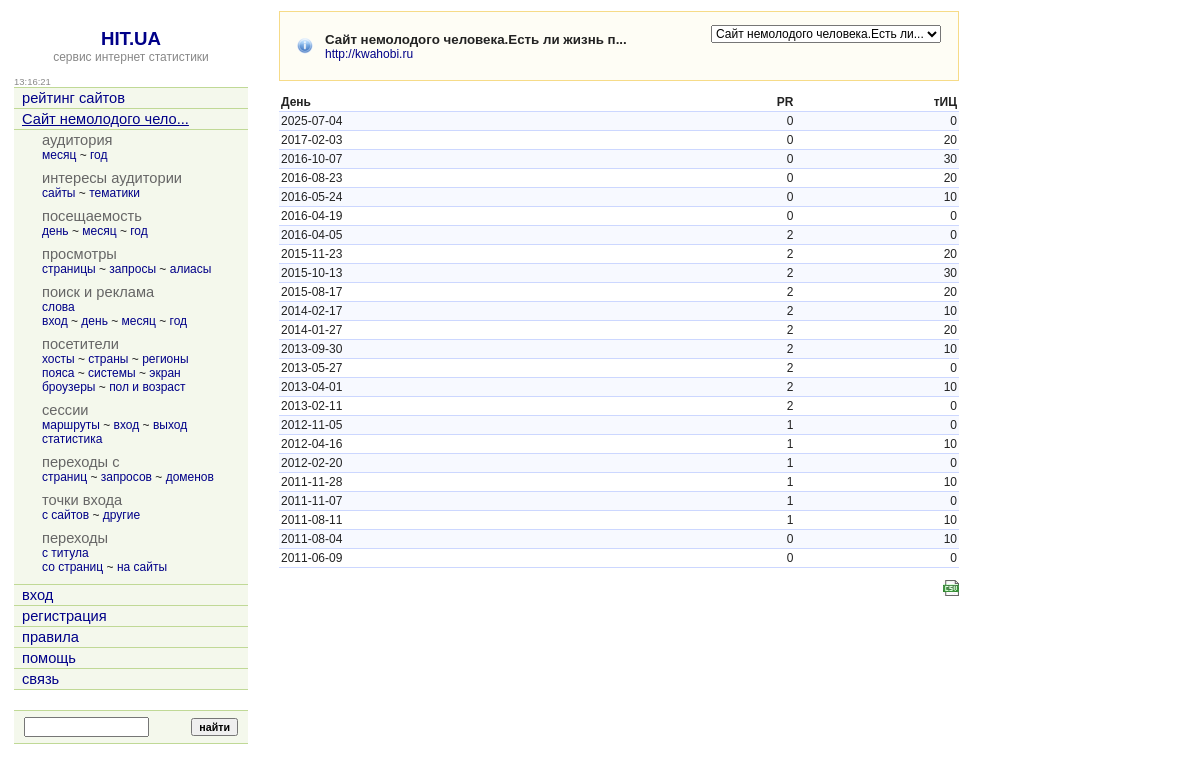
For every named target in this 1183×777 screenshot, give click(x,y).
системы (112, 373)
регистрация (64, 616)
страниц (64, 477)
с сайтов (65, 515)
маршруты (71, 425)
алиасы (191, 269)
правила (50, 637)
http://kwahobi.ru (369, 54)
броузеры (68, 387)
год (99, 155)
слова (58, 307)
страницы (69, 269)
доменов (190, 477)
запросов (126, 477)
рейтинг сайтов (73, 98)
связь (40, 679)
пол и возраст (147, 387)
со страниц (72, 567)
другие (121, 515)
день (55, 231)
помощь (49, 658)
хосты (58, 359)
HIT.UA (131, 38)
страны (108, 359)
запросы (132, 269)
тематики (114, 193)
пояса (58, 373)
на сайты (142, 567)
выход (170, 425)
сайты (59, 193)
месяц (59, 155)
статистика (72, 439)
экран (164, 373)
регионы (165, 359)
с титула (65, 553)
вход (55, 321)
